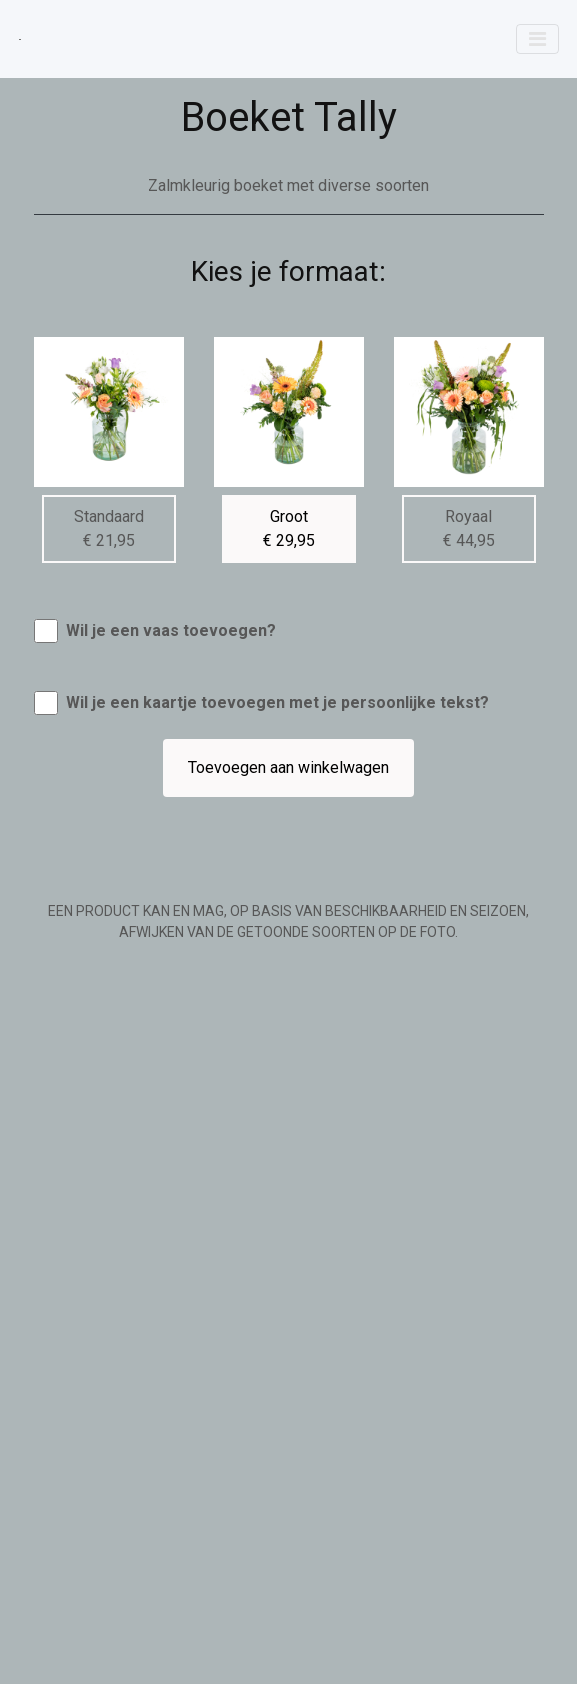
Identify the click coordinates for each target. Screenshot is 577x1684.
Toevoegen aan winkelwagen (288, 767)
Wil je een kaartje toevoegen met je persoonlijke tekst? (277, 702)
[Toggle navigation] (537, 39)
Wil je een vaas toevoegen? (171, 630)
